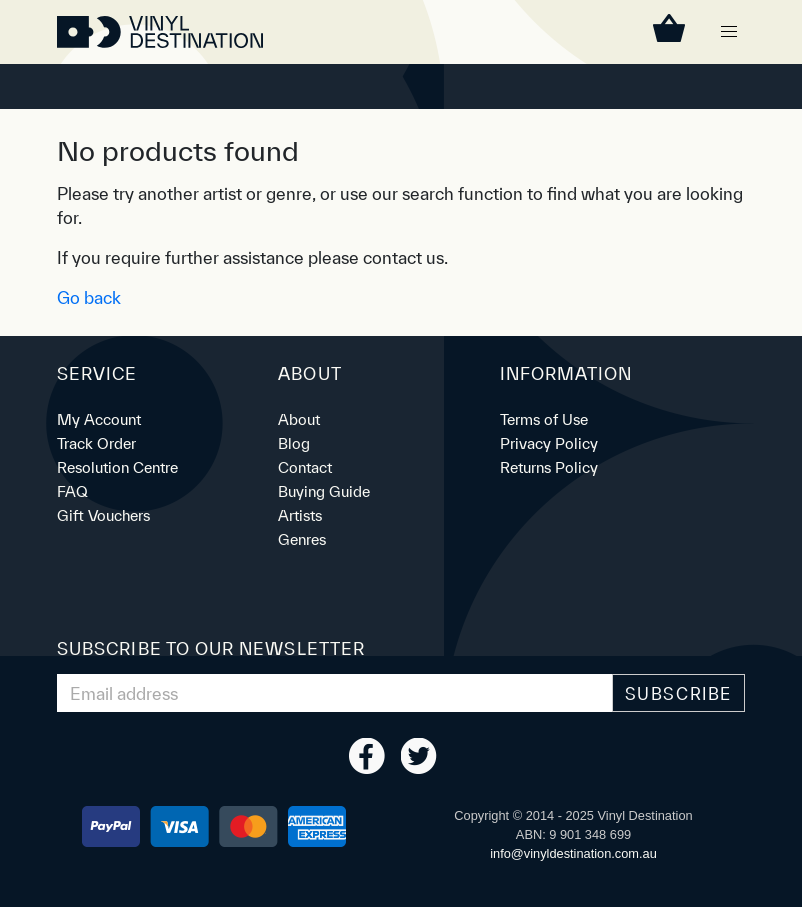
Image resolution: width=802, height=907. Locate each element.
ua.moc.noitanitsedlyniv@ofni (573, 853)
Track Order (96, 443)
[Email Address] (335, 693)
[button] (729, 32)
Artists (300, 515)
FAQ (72, 491)
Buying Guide (324, 491)
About (299, 419)
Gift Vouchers (103, 515)
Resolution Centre (117, 467)
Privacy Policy (549, 443)
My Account (99, 419)
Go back (89, 297)
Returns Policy (549, 467)
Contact (305, 467)
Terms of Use (544, 419)
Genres (302, 539)
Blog (294, 443)
